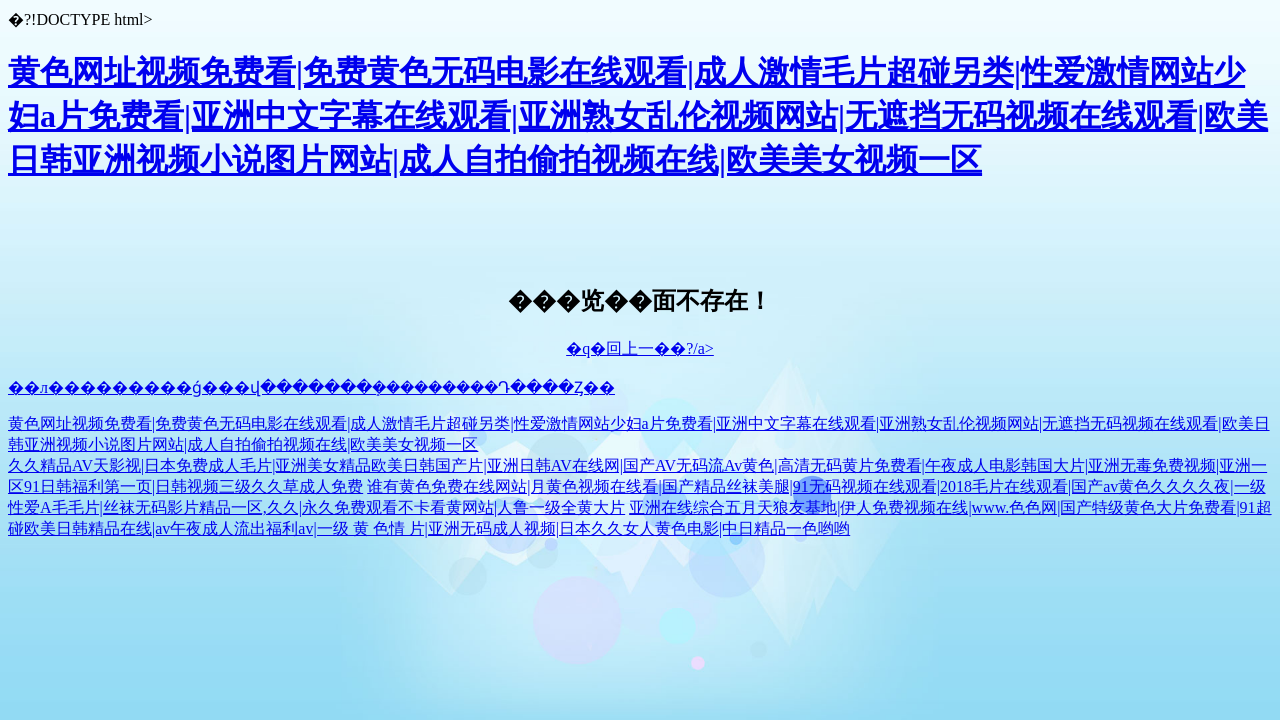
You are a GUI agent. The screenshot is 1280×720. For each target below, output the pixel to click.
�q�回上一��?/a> (640, 348)
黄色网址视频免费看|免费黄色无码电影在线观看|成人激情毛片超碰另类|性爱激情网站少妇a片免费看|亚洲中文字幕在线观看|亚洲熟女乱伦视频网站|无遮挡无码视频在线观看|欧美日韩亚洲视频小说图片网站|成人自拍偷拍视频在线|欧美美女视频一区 (638, 116)
